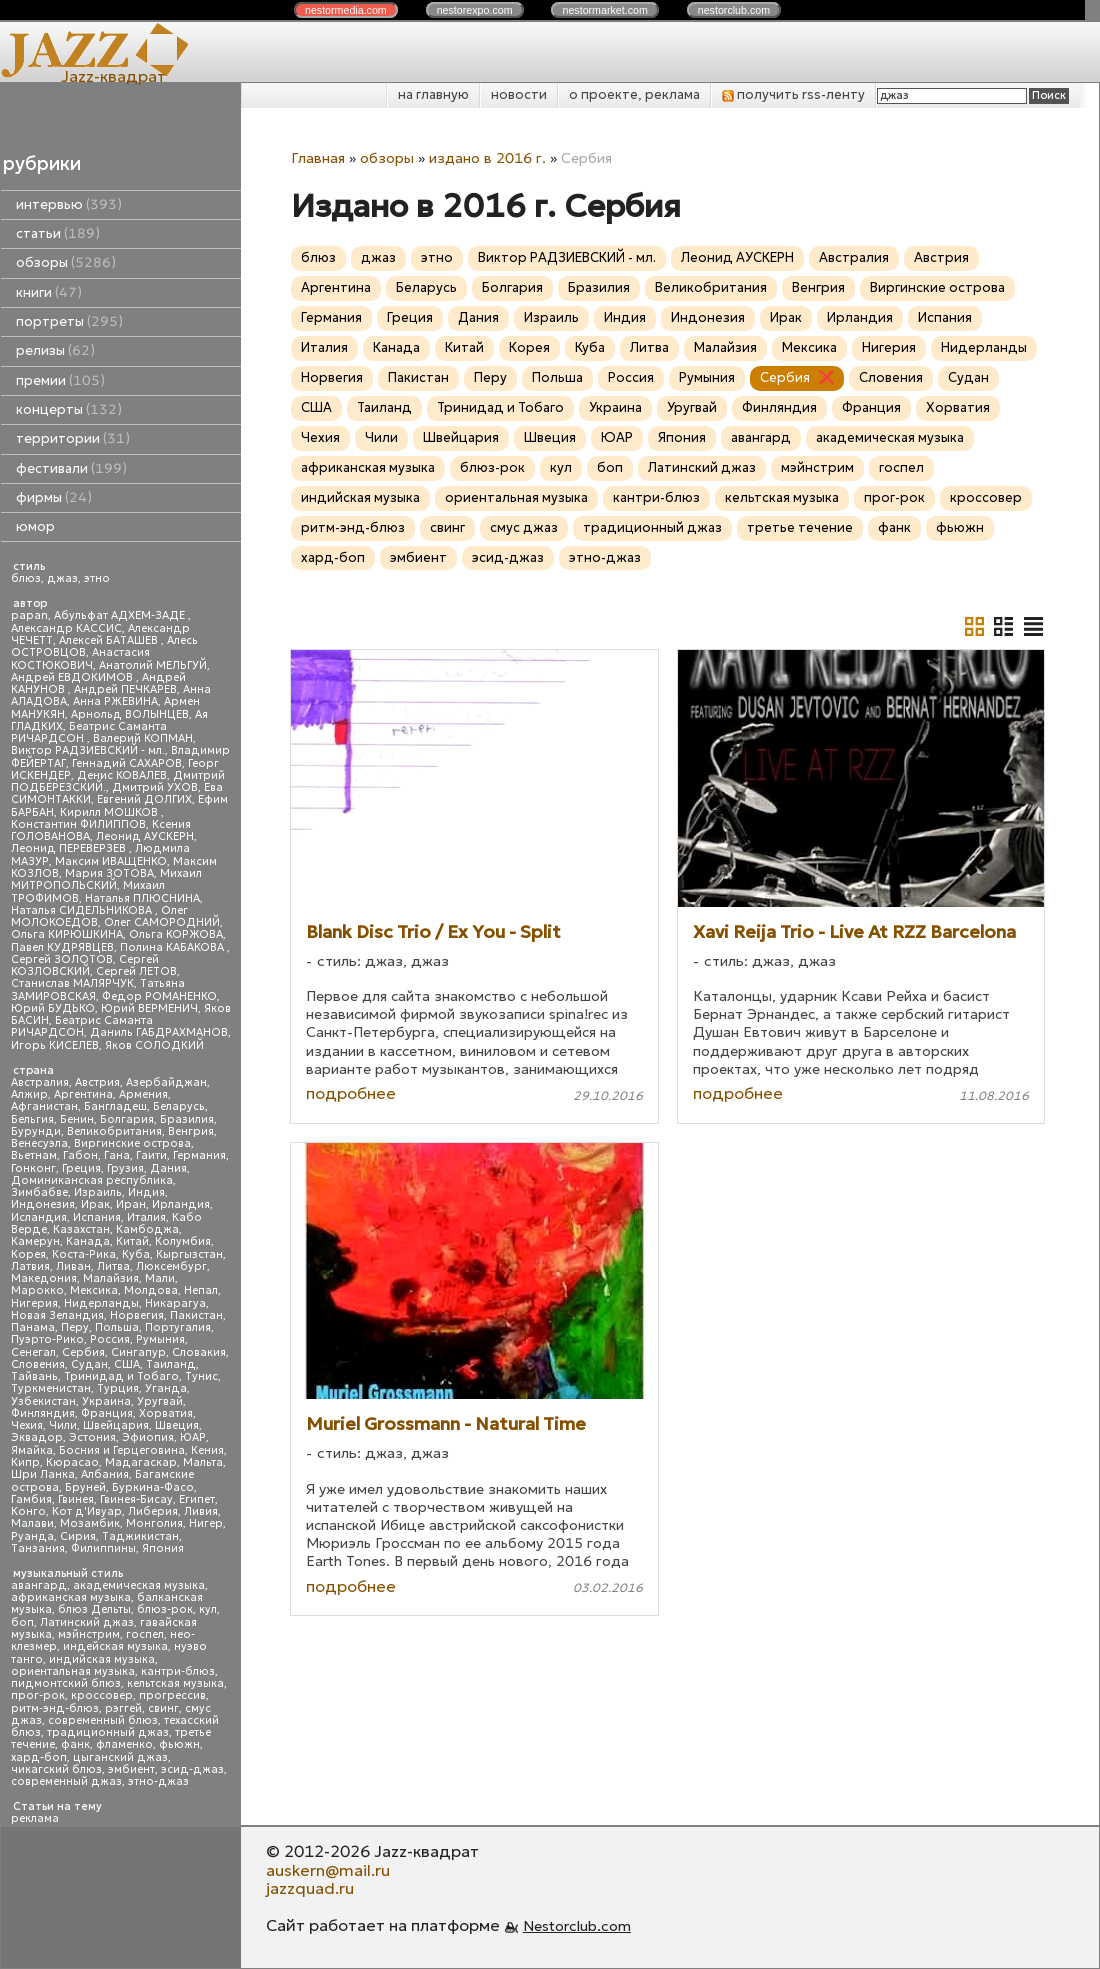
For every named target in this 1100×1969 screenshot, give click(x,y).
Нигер (206, 1523)
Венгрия (191, 1131)
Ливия (201, 1511)
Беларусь (179, 1106)
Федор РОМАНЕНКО (159, 996)
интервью (69, 204)
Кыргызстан (189, 1254)
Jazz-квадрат (113, 76)
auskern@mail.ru (328, 1870)
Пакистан (196, 1315)
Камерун (35, 1241)
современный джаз (66, 1781)
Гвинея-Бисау (136, 1499)
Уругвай (160, 1401)
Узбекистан (43, 1401)
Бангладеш (115, 1106)
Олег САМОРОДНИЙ (162, 922)
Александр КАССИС (66, 628)
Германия (199, 1155)
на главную (433, 94)
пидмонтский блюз (66, 1683)
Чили (63, 1425)
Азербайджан (166, 1082)
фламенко (124, 1744)
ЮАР (193, 1437)
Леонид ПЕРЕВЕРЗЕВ (70, 848)
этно (97, 578)
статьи (58, 233)
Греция (81, 1168)
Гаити (151, 1155)
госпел (145, 1634)
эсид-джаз (192, 1769)
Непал (201, 1290)
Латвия (30, 1266)
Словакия (199, 1352)
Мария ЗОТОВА (109, 873)
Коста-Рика (84, 1254)
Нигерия (34, 1303)
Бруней (85, 1487)
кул (208, 1609)
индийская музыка (102, 1659)
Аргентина (83, 1094)
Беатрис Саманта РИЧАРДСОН (89, 732)
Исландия (39, 1217)
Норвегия (137, 1315)
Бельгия (32, 1119)
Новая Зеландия (57, 1315)
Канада (88, 1241)
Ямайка (32, 1450)
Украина (106, 1401)
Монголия (154, 1523)
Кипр (25, 1462)
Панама (33, 1327)
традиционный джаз (108, 1732)
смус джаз (524, 527)
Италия (146, 1217)
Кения (207, 1450)
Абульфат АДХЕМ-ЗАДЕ (121, 615)
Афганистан (44, 1106)
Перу (75, 1327)
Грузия (125, 1168)
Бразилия (187, 1119)
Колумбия (183, 1241)
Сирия (78, 1536)
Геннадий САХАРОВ (127, 763)
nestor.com (346, 10)
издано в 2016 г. (487, 158)
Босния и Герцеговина (122, 1450)
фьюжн (179, 1744)
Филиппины (103, 1548)
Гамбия (31, 1499)
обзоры (66, 262)
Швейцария (116, 1425)
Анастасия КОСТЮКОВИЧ (80, 658)
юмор (35, 526)
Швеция (177, 1425)
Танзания (38, 1548)
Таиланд (171, 1364)
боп (22, 1622)
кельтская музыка (175, 1683)
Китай (132, 1241)
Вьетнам (34, 1155)
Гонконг (33, 1168)
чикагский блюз (56, 1769)
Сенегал (33, 1352)
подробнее (351, 1093)
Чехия (27, 1425)
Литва (113, 1266)
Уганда (166, 1388)
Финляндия (43, 1413)
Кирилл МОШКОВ (110, 812)
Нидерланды (101, 1303)
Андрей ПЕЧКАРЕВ (125, 689)
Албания (105, 1474)
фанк (75, 1744)
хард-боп (39, 1757)
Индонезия (43, 1204)
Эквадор (37, 1437)
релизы (55, 350)
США (127, 1364)
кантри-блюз (178, 1671)
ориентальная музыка (73, 1671)
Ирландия (181, 1204)
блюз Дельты (94, 1609)
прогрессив (172, 1695)
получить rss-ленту (793, 94)
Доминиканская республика (92, 1180)
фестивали (71, 468)
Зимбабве (39, 1192)
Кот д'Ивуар (87, 1511)
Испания (97, 1217)
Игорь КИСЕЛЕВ (55, 1045)
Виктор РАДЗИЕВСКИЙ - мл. (88, 750)
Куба (136, 1254)
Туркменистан (51, 1388)
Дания (168, 1168)
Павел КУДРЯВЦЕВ (62, 947)
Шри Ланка (43, 1474)
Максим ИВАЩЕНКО (111, 861)
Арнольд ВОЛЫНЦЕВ (130, 714)
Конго (28, 1511)
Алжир (29, 1094)
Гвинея (76, 1499)
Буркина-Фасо (153, 1487)
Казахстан (81, 1229)
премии (60, 380)
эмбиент (131, 1769)
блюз (26, 578)
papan (29, 615)
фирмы (54, 497)
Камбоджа (147, 1229)
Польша (117, 1327)
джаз (62, 578)
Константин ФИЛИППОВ (78, 824)
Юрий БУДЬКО (53, 1008)
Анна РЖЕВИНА (115, 701)
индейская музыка (115, 1646)
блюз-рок (165, 1609)
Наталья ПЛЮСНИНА (142, 898)
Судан (89, 1364)
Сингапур (138, 1352)
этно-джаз (158, 1781)
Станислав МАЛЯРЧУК (72, 983)
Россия (110, 1339)
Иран (131, 1204)
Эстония (92, 1437)
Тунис (201, 1376)
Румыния (160, 1339)
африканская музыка (71, 1597)
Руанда (32, 1536)
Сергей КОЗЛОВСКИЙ (85, 965)
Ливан (73, 1266)
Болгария (127, 1119)
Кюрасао (72, 1462)
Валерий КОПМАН (143, 738)
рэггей (123, 1708)
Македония (44, 1278)
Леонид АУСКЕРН (145, 836)
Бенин (77, 1119)
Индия (146, 1192)
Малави (32, 1523)
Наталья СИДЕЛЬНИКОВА (83, 910)
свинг (163, 1708)
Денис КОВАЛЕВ (122, 775)
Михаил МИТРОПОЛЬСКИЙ (106, 879)
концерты (69, 409)
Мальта (203, 1462)
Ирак (95, 1204)
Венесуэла (39, 1143)
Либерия (153, 1511)
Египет (197, 1499)
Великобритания (114, 1131)
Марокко (37, 1290)
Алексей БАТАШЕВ (110, 640)
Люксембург (171, 1266)
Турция (118, 1388)
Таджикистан (140, 1536)
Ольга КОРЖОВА (176, 934)
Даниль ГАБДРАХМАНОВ (159, 1032)
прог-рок (38, 1695)
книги (49, 292)
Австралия (40, 1082)
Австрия (97, 1082)
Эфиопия (148, 1437)
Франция (107, 1413)
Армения (143, 1094)
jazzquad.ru (310, 1888)
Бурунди (36, 1131)
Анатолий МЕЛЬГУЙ (153, 665)
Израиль (98, 1192)
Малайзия (111, 1278)
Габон (80, 1155)
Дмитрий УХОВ (155, 787)
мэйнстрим (89, 1634)
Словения (38, 1364)
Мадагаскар (141, 1462)
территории (73, 438)
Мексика (94, 1290)
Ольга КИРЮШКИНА (67, 934)
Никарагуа (175, 1303)
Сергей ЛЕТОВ (136, 971)
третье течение (800, 527)
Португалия (178, 1327)
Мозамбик (90, 1523)
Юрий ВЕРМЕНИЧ (149, 1008)
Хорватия (166, 1413)
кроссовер (102, 1695)
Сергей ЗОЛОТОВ (62, 959)
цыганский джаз (120, 1757)
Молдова (151, 1290)
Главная (318, 158)
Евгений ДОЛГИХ (144, 799)
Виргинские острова (132, 1143)
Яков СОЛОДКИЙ (154, 1045)
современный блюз (103, 1720)
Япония (163, 1548)
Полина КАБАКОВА (173, 947)
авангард (39, 1585)
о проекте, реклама (634, 94)
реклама (35, 1818)
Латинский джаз (87, 1622)
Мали (160, 1278)
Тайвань (34, 1376)
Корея (28, 1254)
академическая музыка (139, 1585)
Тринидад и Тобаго (121, 1376)
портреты (69, 321)
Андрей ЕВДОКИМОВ (73, 677)
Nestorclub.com (577, 1926)
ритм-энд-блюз (55, 1708)
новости (519, 94)
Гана (117, 1155)
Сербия (83, 1352)
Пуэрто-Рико (47, 1339)
